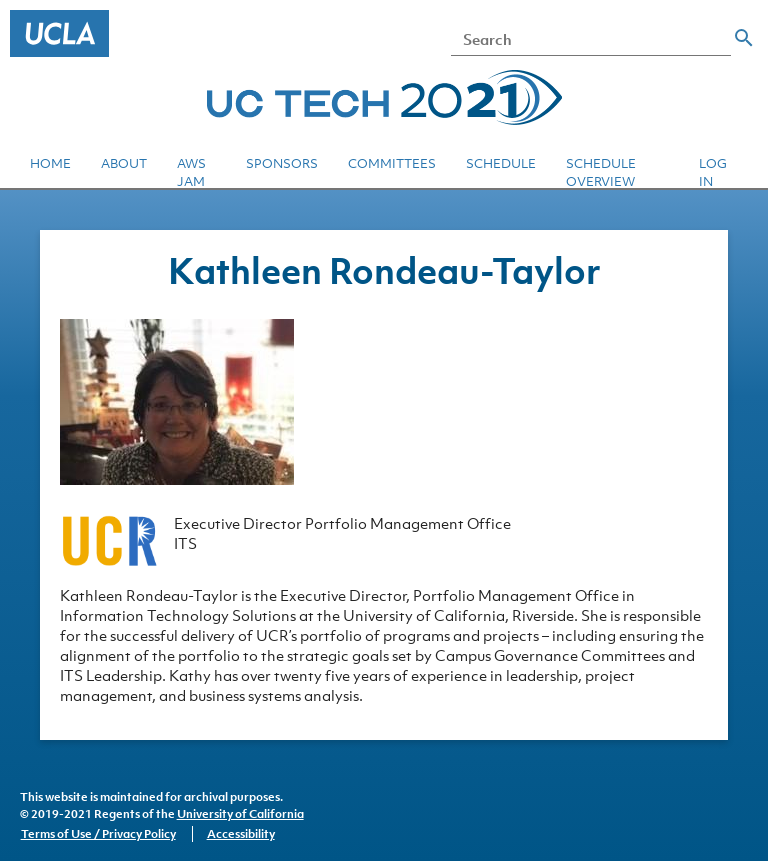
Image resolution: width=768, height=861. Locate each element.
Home (50, 163)
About (124, 163)
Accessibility (241, 834)
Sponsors (282, 163)
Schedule (501, 163)
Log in (713, 172)
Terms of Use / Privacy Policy (98, 834)
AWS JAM (191, 172)
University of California (240, 814)
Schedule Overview (601, 172)
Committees (392, 163)
